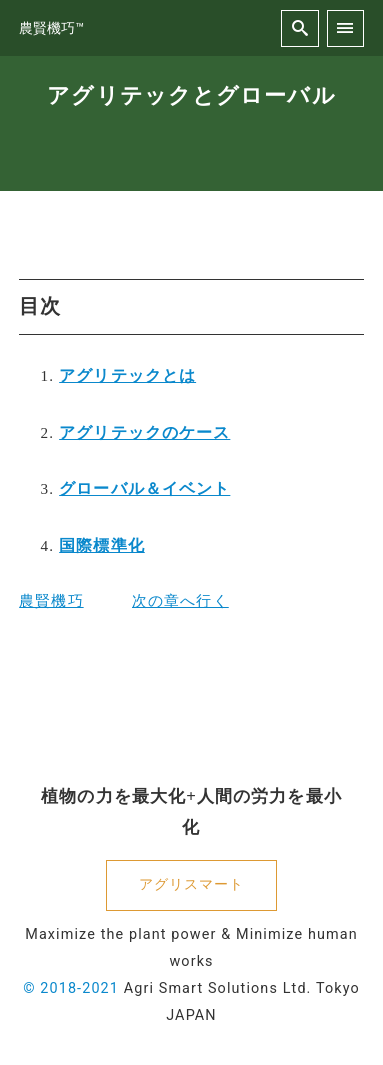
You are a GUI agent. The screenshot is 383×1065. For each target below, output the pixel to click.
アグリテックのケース (144, 432)
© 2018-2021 (71, 988)
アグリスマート (192, 884)
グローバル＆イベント (144, 488)
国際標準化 (102, 545)
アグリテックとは (127, 375)
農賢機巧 (51, 600)
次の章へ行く (180, 600)
